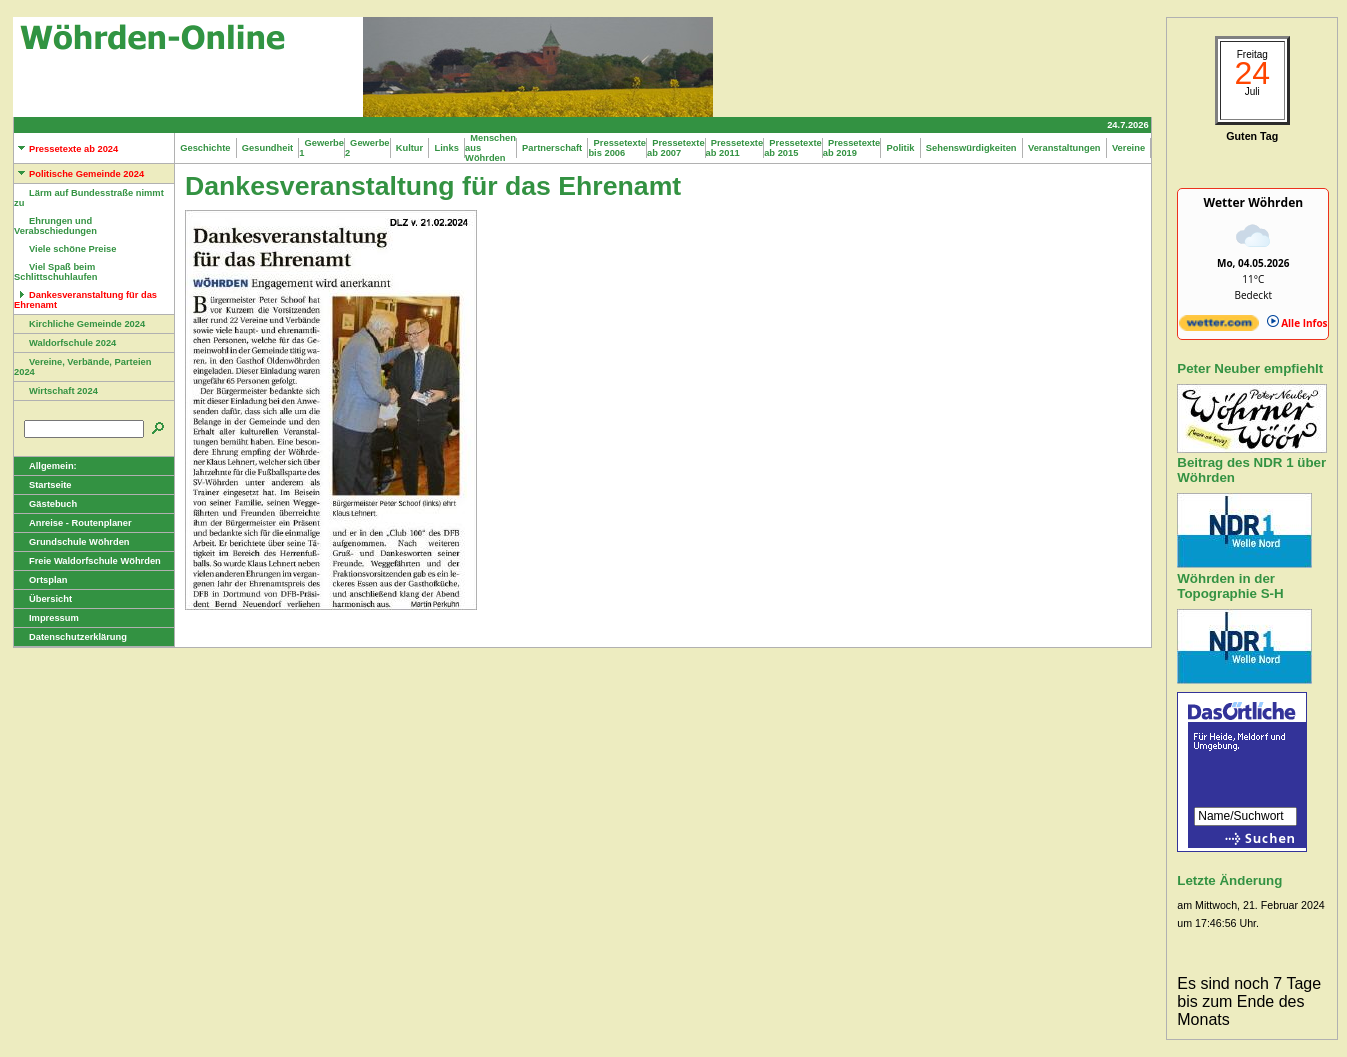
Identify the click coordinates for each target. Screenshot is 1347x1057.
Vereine (1129, 148)
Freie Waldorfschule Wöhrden (87, 561)
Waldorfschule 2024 (65, 343)
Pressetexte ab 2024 (66, 149)
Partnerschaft (552, 148)
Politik (900, 148)
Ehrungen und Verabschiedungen (55, 226)
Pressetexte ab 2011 (735, 148)
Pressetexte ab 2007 (676, 148)
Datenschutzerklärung (70, 637)
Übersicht (43, 599)
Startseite (43, 485)
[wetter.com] (1219, 327)
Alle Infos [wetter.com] (1297, 323)
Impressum (46, 618)
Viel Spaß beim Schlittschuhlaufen (55, 272)
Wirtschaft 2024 (56, 391)
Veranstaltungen (1064, 148)
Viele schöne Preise (65, 249)
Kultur (410, 148)
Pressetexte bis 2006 (617, 148)
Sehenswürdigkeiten (971, 148)
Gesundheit (268, 148)
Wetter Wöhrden (1253, 202)
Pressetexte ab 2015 (793, 148)
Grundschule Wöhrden (72, 542)
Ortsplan (40, 580)
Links (446, 148)
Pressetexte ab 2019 (852, 148)
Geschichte (205, 148)
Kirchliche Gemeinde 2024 (79, 324)
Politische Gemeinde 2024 (79, 174)
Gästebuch (45, 504)
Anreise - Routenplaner (73, 523)
